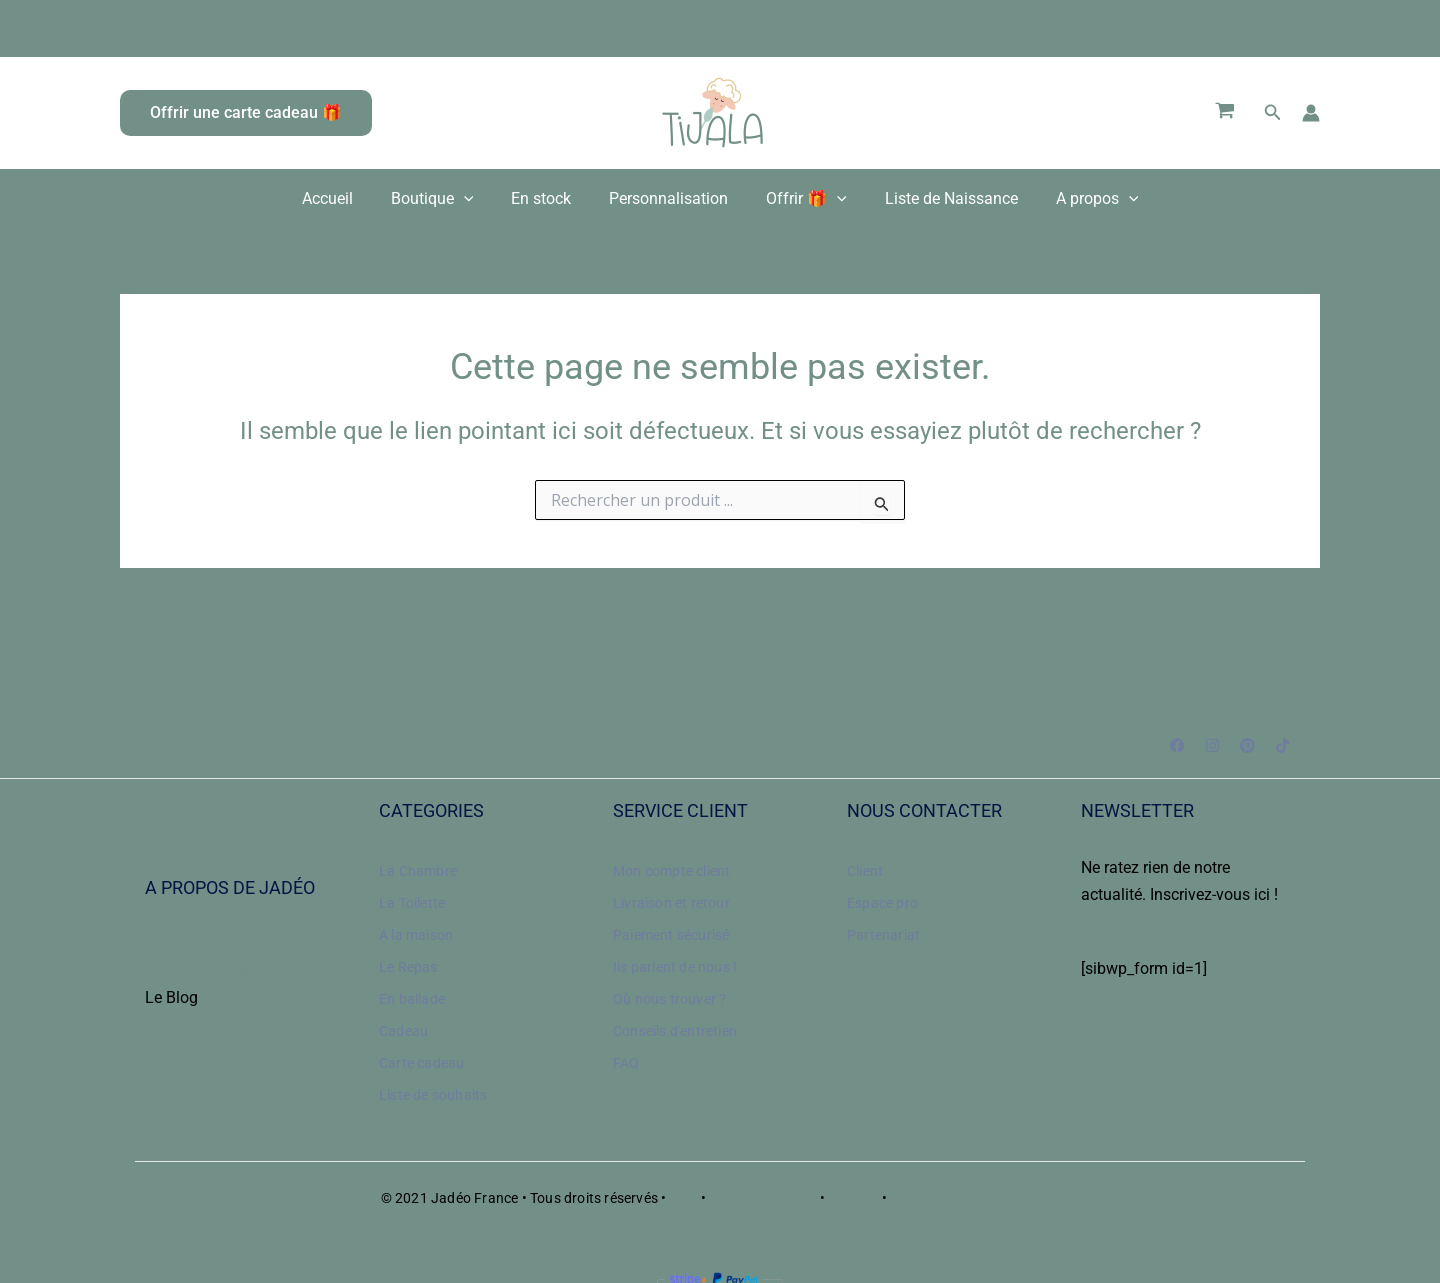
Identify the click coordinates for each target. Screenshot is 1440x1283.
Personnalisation (668, 198)
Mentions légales (763, 1198)
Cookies (854, 1198)
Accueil (345, 198)
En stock (547, 198)
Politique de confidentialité (975, 1198)
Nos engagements (209, 970)
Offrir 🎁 (800, 199)
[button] (246, 113)
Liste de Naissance (939, 198)
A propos (1079, 199)
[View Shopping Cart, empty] (1225, 113)
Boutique (444, 199)
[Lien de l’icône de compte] (1311, 113)
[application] (476, 199)
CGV (686, 1198)
